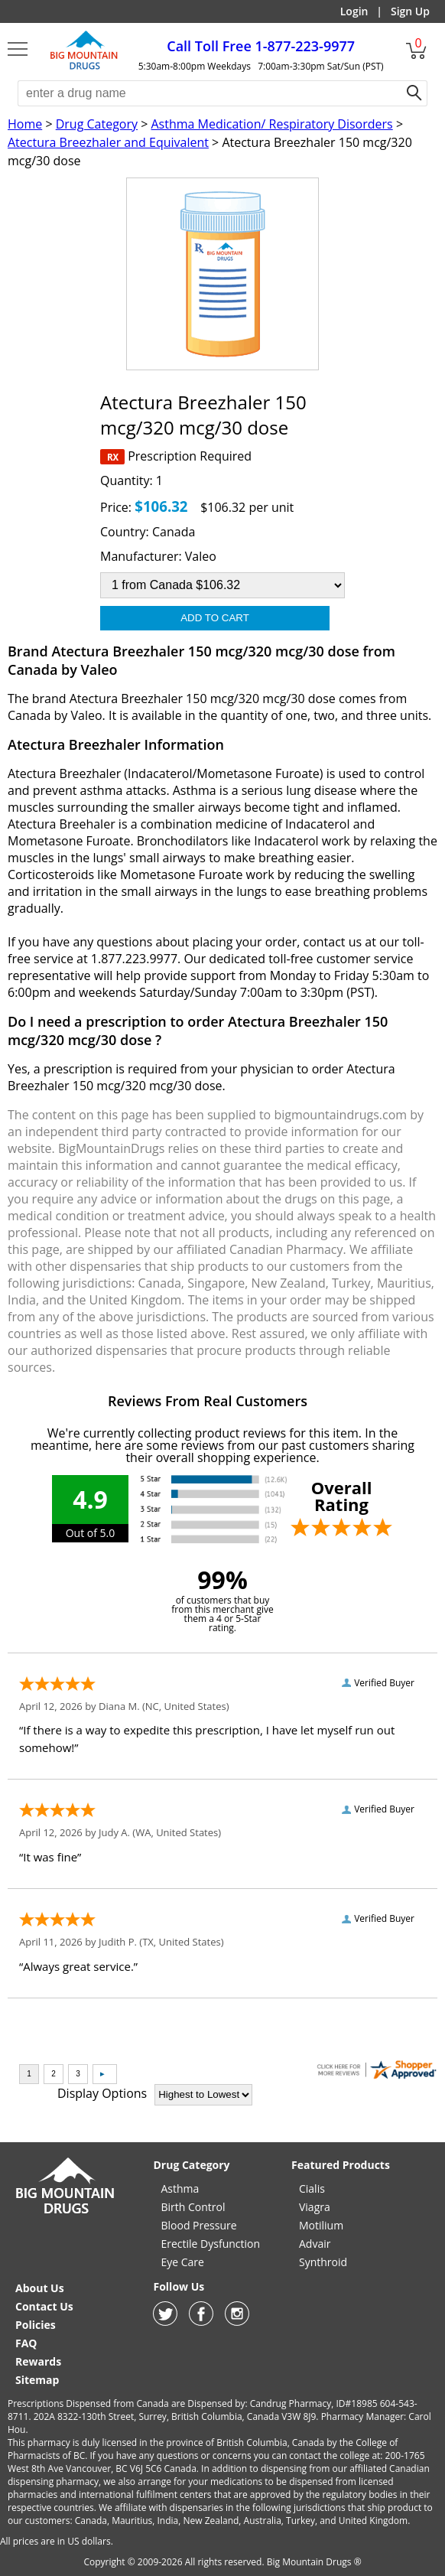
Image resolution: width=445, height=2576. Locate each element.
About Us (39, 2288)
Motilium (321, 2225)
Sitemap (37, 2379)
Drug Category (97, 124)
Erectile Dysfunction (210, 2243)
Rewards (38, 2361)
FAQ (26, 2343)
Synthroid (323, 2262)
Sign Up (410, 11)
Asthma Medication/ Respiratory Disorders (271, 124)
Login (354, 11)
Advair (314, 2243)
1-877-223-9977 (261, 46)
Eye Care (182, 2262)
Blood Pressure (198, 2225)
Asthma (180, 2188)
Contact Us (44, 2306)
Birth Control (193, 2207)
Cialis (312, 2188)
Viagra (314, 2207)
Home (25, 124)
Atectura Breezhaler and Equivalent (108, 142)
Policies (35, 2324)
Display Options (102, 2093)
